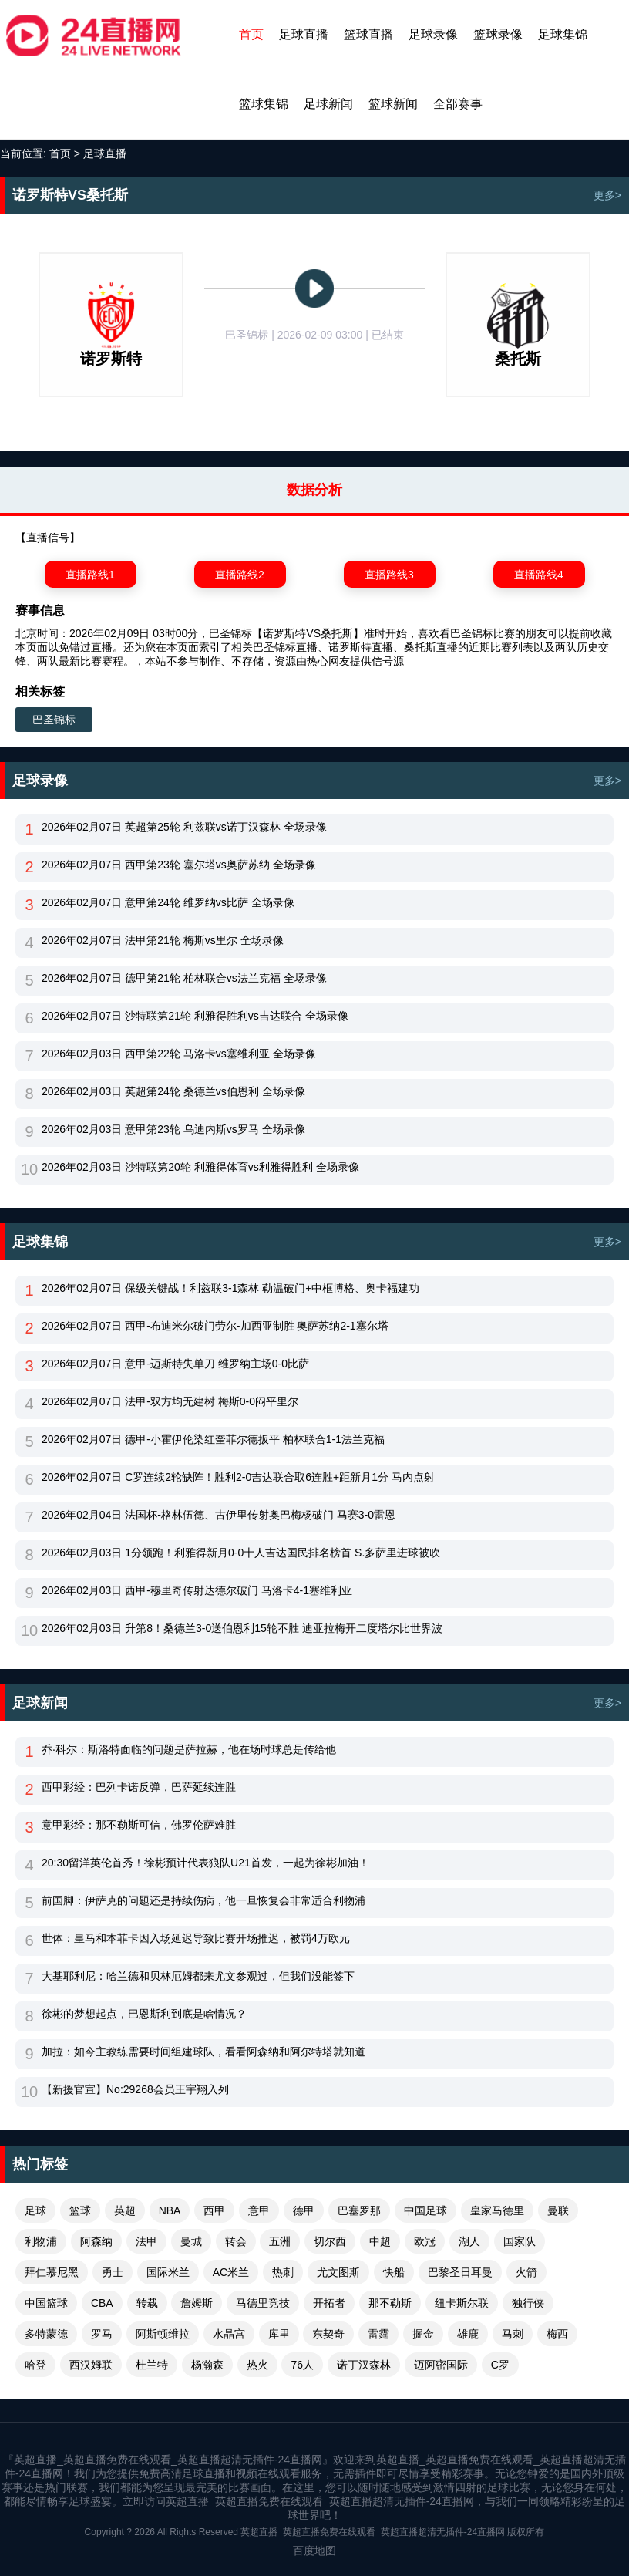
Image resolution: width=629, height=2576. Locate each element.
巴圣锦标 (54, 719)
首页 (251, 34)
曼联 (558, 2210)
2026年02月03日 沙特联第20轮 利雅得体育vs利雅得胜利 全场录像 (200, 1167)
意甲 (259, 2210)
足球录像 (433, 34)
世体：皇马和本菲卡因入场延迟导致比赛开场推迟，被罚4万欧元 (196, 1938)
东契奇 (328, 2334)
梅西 (557, 2334)
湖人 (469, 2241)
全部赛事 (458, 103)
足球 (35, 2210)
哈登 (35, 2365)
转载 (147, 2303)
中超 (380, 2241)
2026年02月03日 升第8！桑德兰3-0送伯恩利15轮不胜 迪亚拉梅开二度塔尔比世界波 (242, 1628)
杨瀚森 (207, 2365)
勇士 (112, 2272)
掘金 (423, 2334)
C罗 (500, 2365)
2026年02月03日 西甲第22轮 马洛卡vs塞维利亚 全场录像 (179, 1053)
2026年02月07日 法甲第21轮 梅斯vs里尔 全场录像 (163, 940)
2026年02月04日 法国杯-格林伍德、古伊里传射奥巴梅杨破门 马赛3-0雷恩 (218, 1515)
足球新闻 (328, 103)
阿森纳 (96, 2241)
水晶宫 (229, 2334)
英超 (125, 2210)
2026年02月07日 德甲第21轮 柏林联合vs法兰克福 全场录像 (184, 978)
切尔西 (330, 2241)
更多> (607, 195)
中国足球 (425, 2210)
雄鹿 (468, 2334)
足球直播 (303, 34)
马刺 (512, 2334)
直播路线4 (538, 574)
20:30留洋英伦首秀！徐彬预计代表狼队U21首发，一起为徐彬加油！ (205, 1862)
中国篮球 (46, 2303)
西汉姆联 (91, 2365)
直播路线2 (239, 574)
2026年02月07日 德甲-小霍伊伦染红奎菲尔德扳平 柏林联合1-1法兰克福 (213, 1439)
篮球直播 (368, 34)
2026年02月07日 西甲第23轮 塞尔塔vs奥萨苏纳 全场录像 (179, 864)
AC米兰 (231, 2272)
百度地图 (314, 2550)
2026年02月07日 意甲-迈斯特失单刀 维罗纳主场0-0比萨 (175, 1363)
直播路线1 (90, 574)
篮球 (80, 2210)
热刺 (283, 2272)
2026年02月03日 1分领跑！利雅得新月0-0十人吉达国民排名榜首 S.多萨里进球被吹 (241, 1552)
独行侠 (528, 2303)
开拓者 (329, 2303)
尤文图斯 (338, 2272)
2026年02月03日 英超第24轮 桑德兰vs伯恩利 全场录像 (173, 1091)
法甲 (146, 2241)
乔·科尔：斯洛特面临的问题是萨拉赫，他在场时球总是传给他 (189, 1749)
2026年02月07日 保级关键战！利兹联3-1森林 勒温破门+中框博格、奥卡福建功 (230, 1288)
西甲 (214, 2210)
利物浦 (41, 2241)
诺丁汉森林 (364, 2365)
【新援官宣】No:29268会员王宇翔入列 (135, 2089)
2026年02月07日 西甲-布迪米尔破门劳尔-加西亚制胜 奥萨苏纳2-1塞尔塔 (215, 1326)
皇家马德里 (497, 2210)
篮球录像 (498, 34)
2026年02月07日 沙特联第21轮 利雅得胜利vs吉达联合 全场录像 (195, 1016)
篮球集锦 (263, 103)
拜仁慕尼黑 (52, 2272)
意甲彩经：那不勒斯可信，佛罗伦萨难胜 (139, 1825)
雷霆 (378, 2334)
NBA (170, 2210)
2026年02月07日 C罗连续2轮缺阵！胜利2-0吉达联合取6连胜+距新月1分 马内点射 (238, 1477)
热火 (257, 2365)
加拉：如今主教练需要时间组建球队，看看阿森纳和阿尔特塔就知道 (203, 2051)
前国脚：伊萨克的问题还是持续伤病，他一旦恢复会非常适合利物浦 (203, 1900)
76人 (302, 2365)
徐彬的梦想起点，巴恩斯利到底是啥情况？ (144, 2014)
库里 (279, 2334)
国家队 (519, 2241)
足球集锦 (562, 34)
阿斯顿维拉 (163, 2334)
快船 (394, 2272)
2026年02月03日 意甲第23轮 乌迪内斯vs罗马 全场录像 (173, 1129)
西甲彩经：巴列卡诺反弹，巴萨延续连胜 (139, 1787)
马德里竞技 (263, 2303)
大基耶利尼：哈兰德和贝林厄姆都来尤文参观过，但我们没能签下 (198, 1976)
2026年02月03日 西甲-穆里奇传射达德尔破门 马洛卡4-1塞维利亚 (197, 1590)
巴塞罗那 (359, 2210)
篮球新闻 (393, 103)
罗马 (102, 2334)
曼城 (191, 2241)
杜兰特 (152, 2365)
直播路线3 (389, 574)
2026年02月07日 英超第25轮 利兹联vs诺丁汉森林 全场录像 (184, 827)
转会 (236, 2241)
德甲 (303, 2210)
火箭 (526, 2272)
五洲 (280, 2241)
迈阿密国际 (441, 2365)
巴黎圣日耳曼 (460, 2272)
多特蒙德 (46, 2334)
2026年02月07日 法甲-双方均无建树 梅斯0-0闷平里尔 (170, 1401)
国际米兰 (168, 2272)
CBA (102, 2303)
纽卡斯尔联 (462, 2303)
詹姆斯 (196, 2303)
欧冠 (425, 2241)
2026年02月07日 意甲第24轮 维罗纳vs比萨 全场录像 (168, 902)
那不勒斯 (390, 2303)
